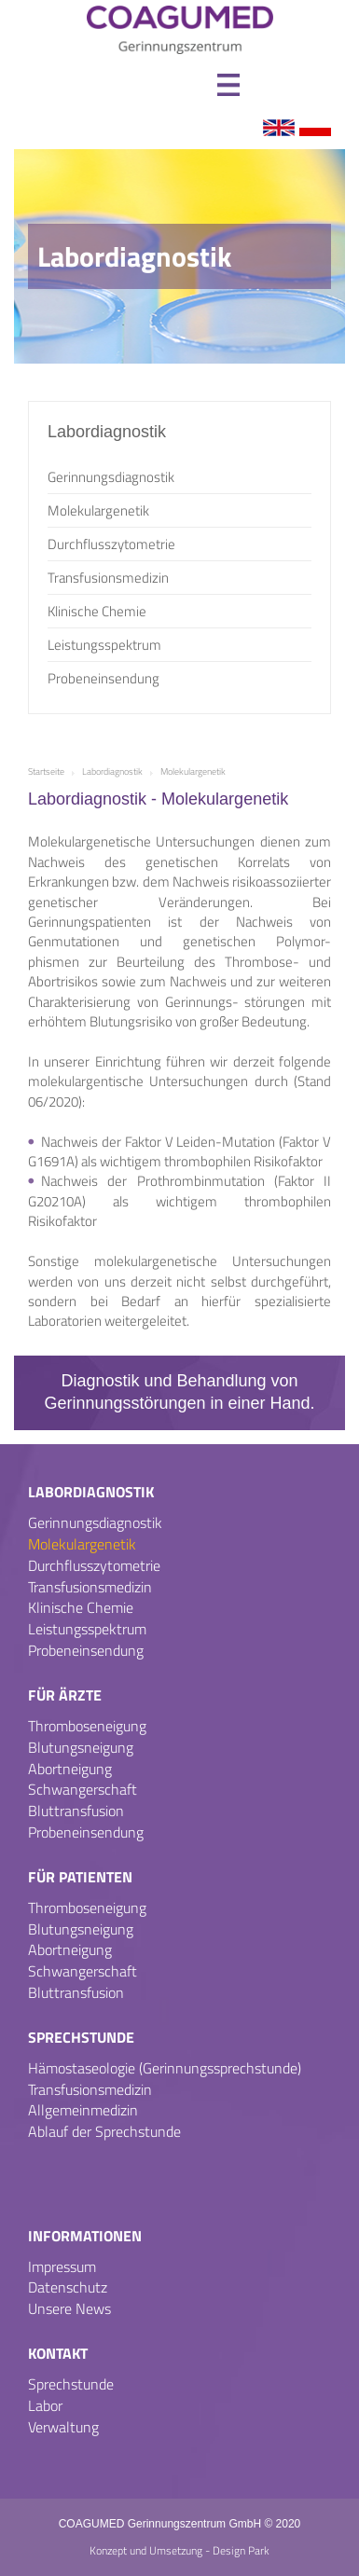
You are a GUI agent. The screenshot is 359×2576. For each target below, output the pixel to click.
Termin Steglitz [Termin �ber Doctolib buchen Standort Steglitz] (318, 2536)
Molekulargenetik (98, 510)
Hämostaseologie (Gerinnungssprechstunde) (164, 2068)
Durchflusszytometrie (111, 544)
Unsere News (69, 2308)
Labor (45, 2405)
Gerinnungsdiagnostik (111, 477)
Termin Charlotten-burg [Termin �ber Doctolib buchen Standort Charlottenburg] (321, 2470)
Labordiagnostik (91, 1492)
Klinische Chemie (97, 611)
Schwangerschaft (82, 1789)
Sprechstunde (81, 2037)
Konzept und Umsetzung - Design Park (179, 2550)
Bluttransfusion (76, 1810)
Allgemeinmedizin (83, 2110)
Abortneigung (70, 1768)
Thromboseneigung (87, 1726)
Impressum (62, 2266)
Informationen (85, 2236)
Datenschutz (67, 2287)
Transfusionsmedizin (108, 577)
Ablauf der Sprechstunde (104, 2131)
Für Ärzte (65, 1695)
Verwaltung (63, 2427)
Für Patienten (80, 1877)
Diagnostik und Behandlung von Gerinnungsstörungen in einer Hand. (179, 1391)
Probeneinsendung (103, 678)
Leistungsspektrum (104, 644)
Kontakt (58, 2353)
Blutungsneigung (80, 1747)
